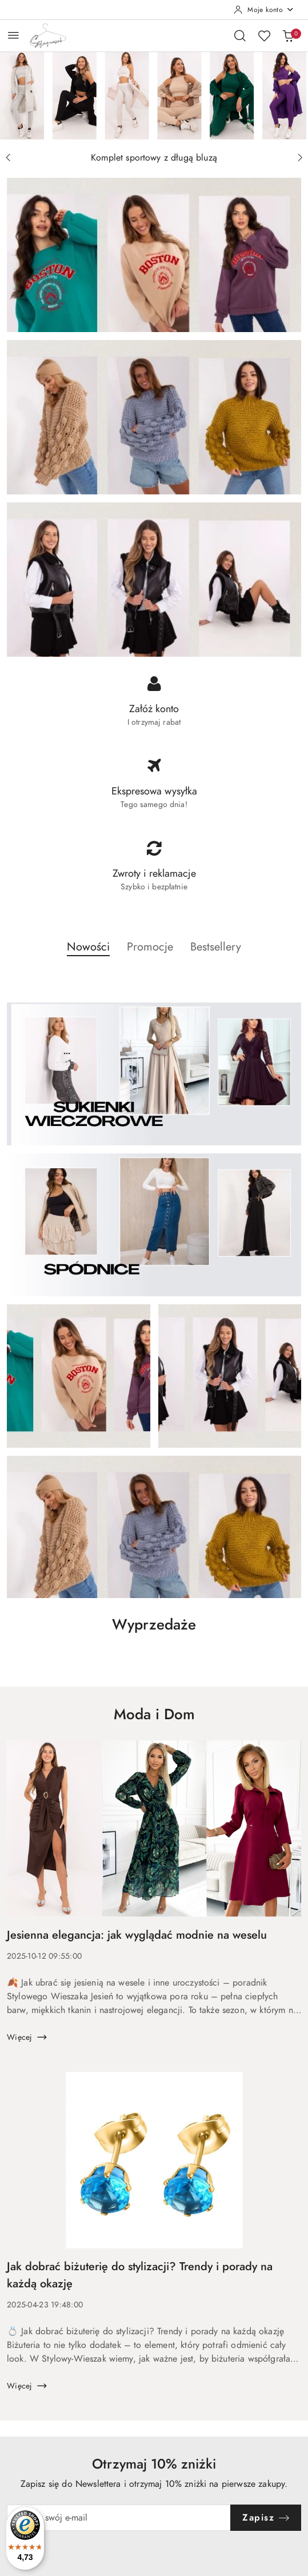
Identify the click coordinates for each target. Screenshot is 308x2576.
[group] (154, 95)
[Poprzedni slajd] (8, 157)
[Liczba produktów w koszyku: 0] (288, 35)
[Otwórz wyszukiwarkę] (240, 35)
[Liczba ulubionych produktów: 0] (264, 35)
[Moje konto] (264, 9)
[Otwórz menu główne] (13, 35)
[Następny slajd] (300, 157)
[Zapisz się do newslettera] (119, 2518)
